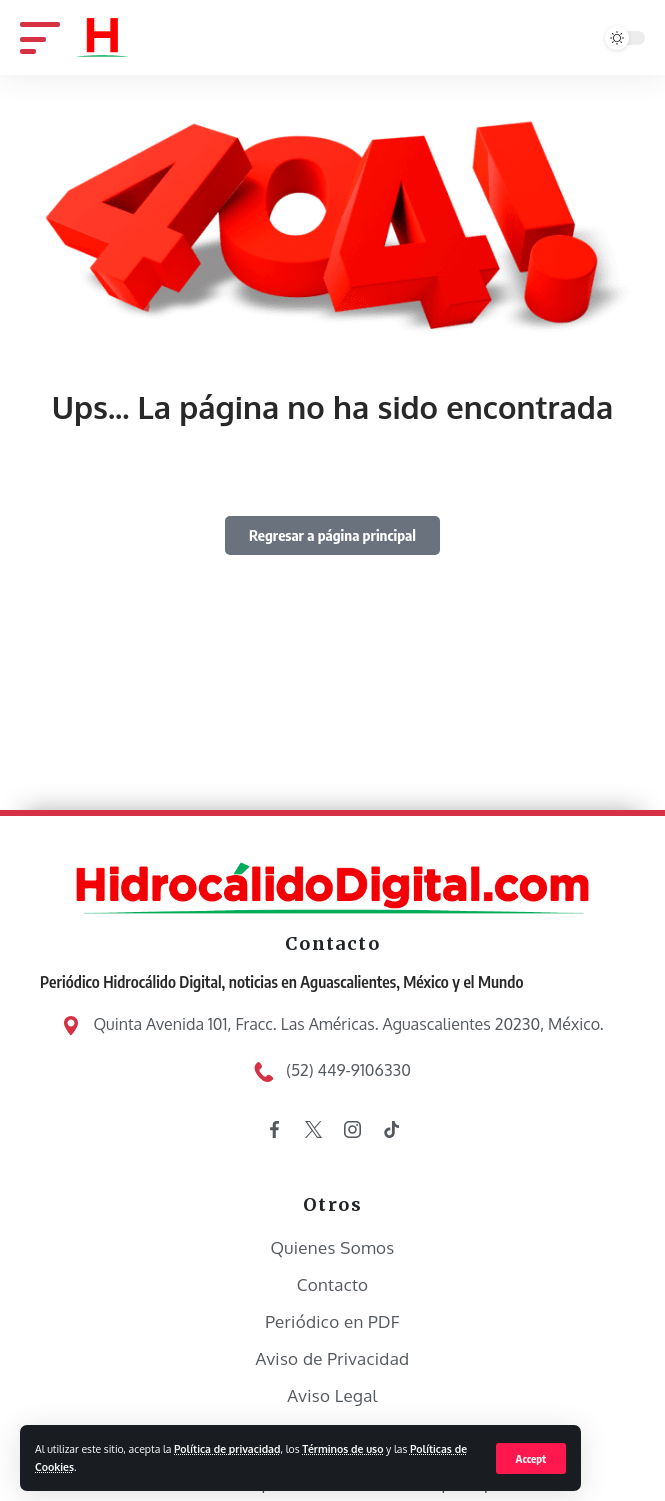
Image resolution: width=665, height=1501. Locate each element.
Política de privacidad (227, 1448)
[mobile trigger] (47, 37)
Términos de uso (342, 1448)
